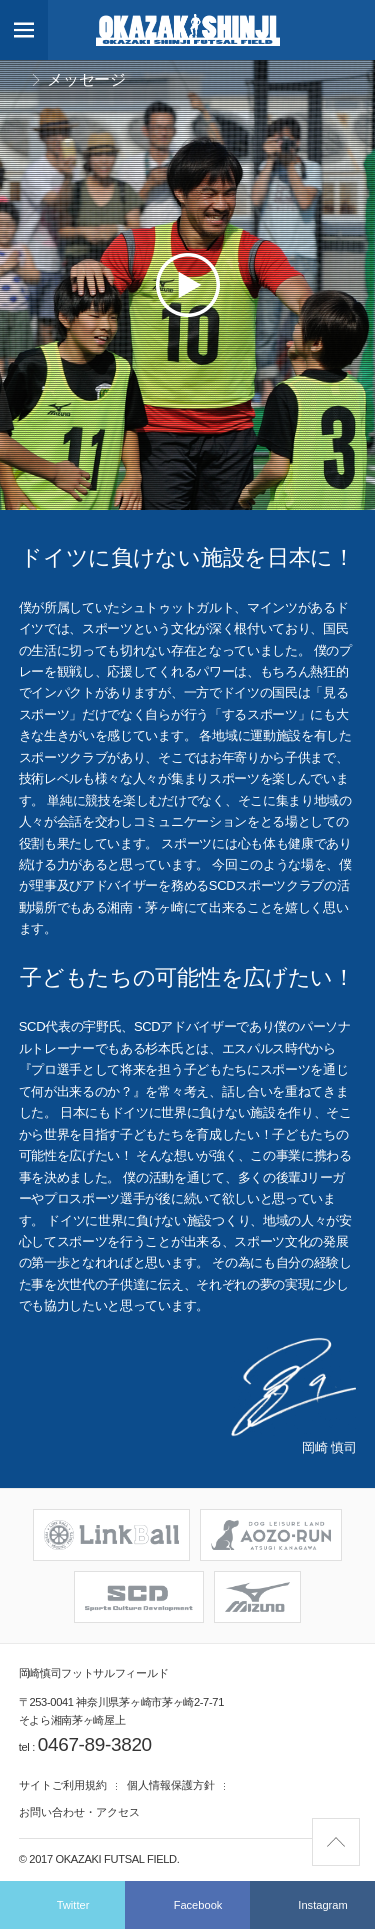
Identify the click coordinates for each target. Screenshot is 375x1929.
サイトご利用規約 (63, 1785)
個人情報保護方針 (171, 1785)
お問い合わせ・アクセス (79, 1812)
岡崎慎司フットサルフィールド (188, 30)
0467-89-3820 (95, 1744)
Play (188, 285)
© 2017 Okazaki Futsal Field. (99, 1859)
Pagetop (359, 1829)
